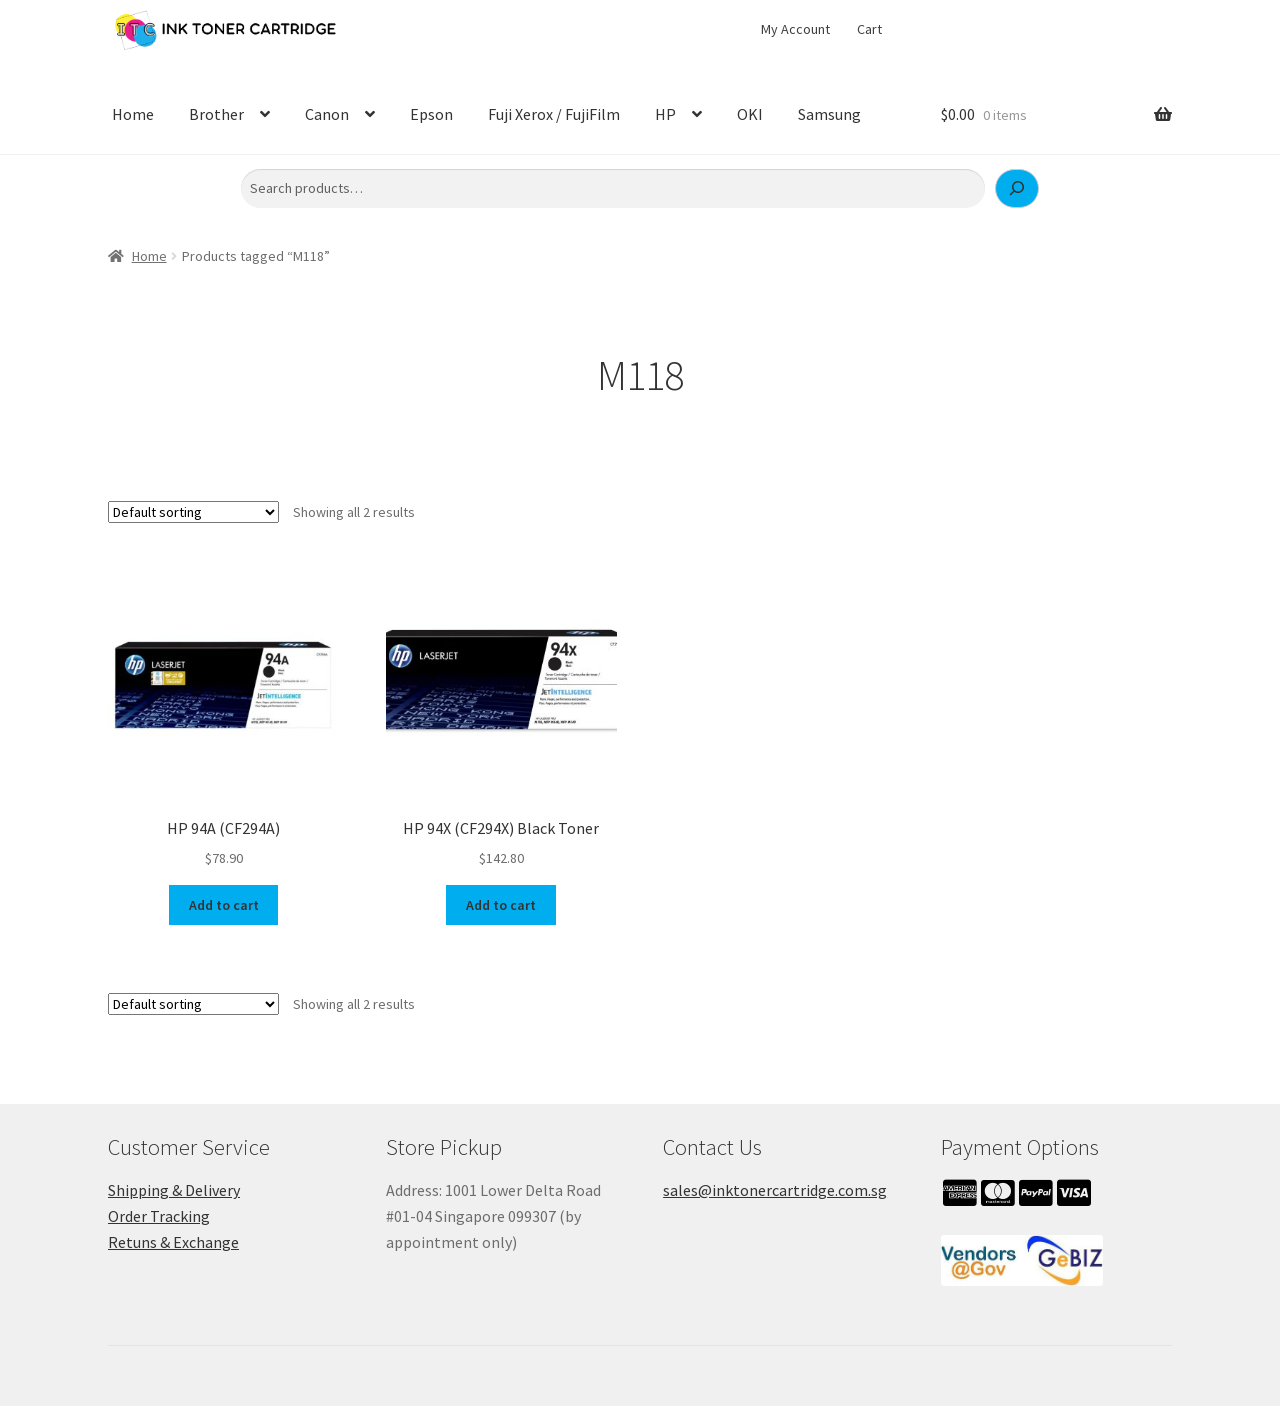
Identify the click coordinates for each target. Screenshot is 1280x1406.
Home (133, 114)
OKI (750, 114)
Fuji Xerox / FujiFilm (554, 114)
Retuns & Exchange (173, 1242)
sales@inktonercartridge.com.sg (775, 1190)
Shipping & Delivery (174, 1190)
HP (665, 114)
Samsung (829, 114)
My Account (795, 29)
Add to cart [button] (224, 905)
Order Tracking (159, 1216)
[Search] (1017, 189)
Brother (216, 114)
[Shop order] (193, 512)
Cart (869, 29)
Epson (431, 114)
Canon (327, 114)
